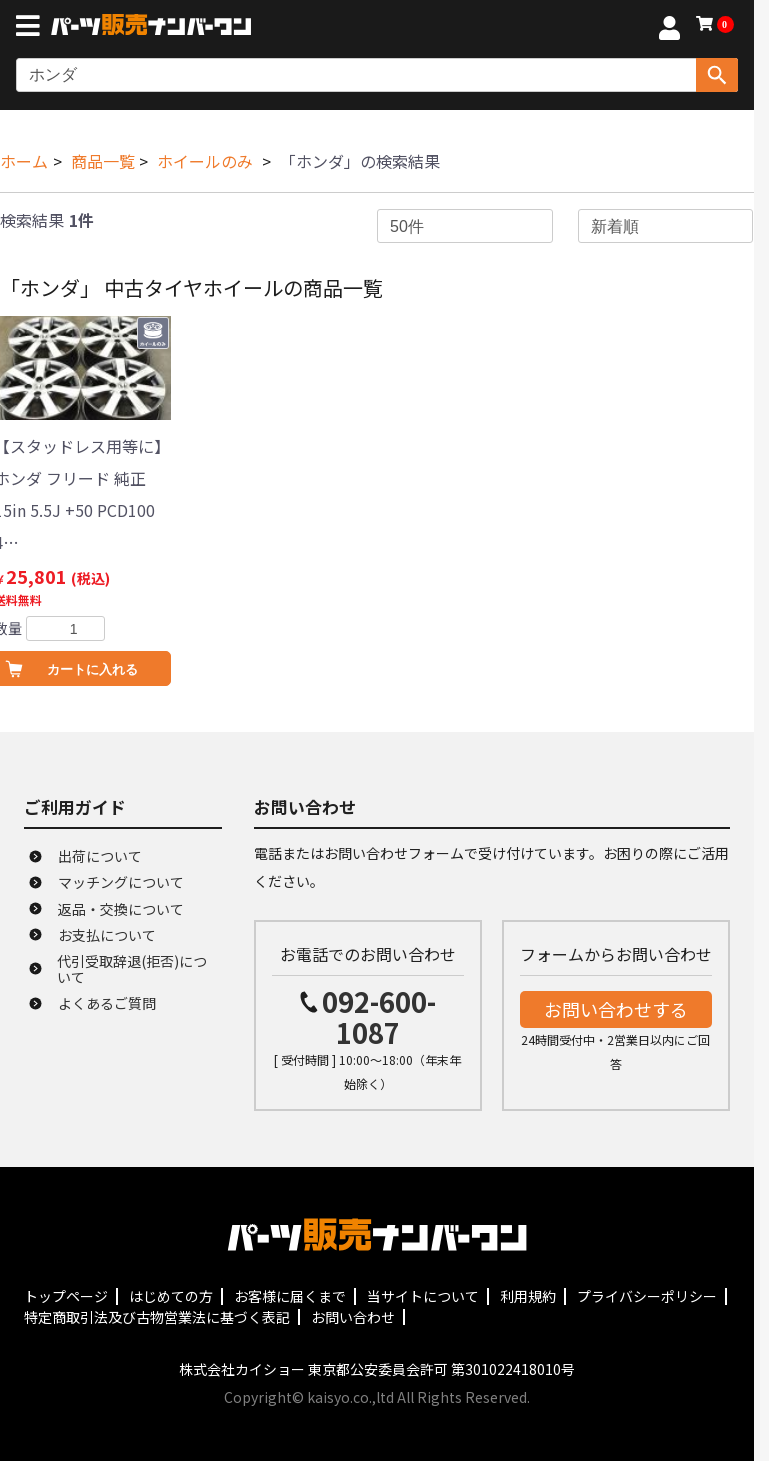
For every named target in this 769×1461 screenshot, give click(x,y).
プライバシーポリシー (647, 1296)
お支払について (107, 935)
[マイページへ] (669, 31)
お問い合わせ (353, 1317)
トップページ (66, 1296)
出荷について (100, 856)
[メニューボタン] (32, 28)
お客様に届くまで (290, 1296)
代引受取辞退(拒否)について (132, 969)
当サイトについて (423, 1296)
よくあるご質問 (107, 1003)
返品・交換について (121, 909)
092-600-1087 (379, 1017)
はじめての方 (171, 1296)
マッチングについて (121, 882)
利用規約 (528, 1296)
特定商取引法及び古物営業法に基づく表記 (157, 1317)
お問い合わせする (616, 1009)
